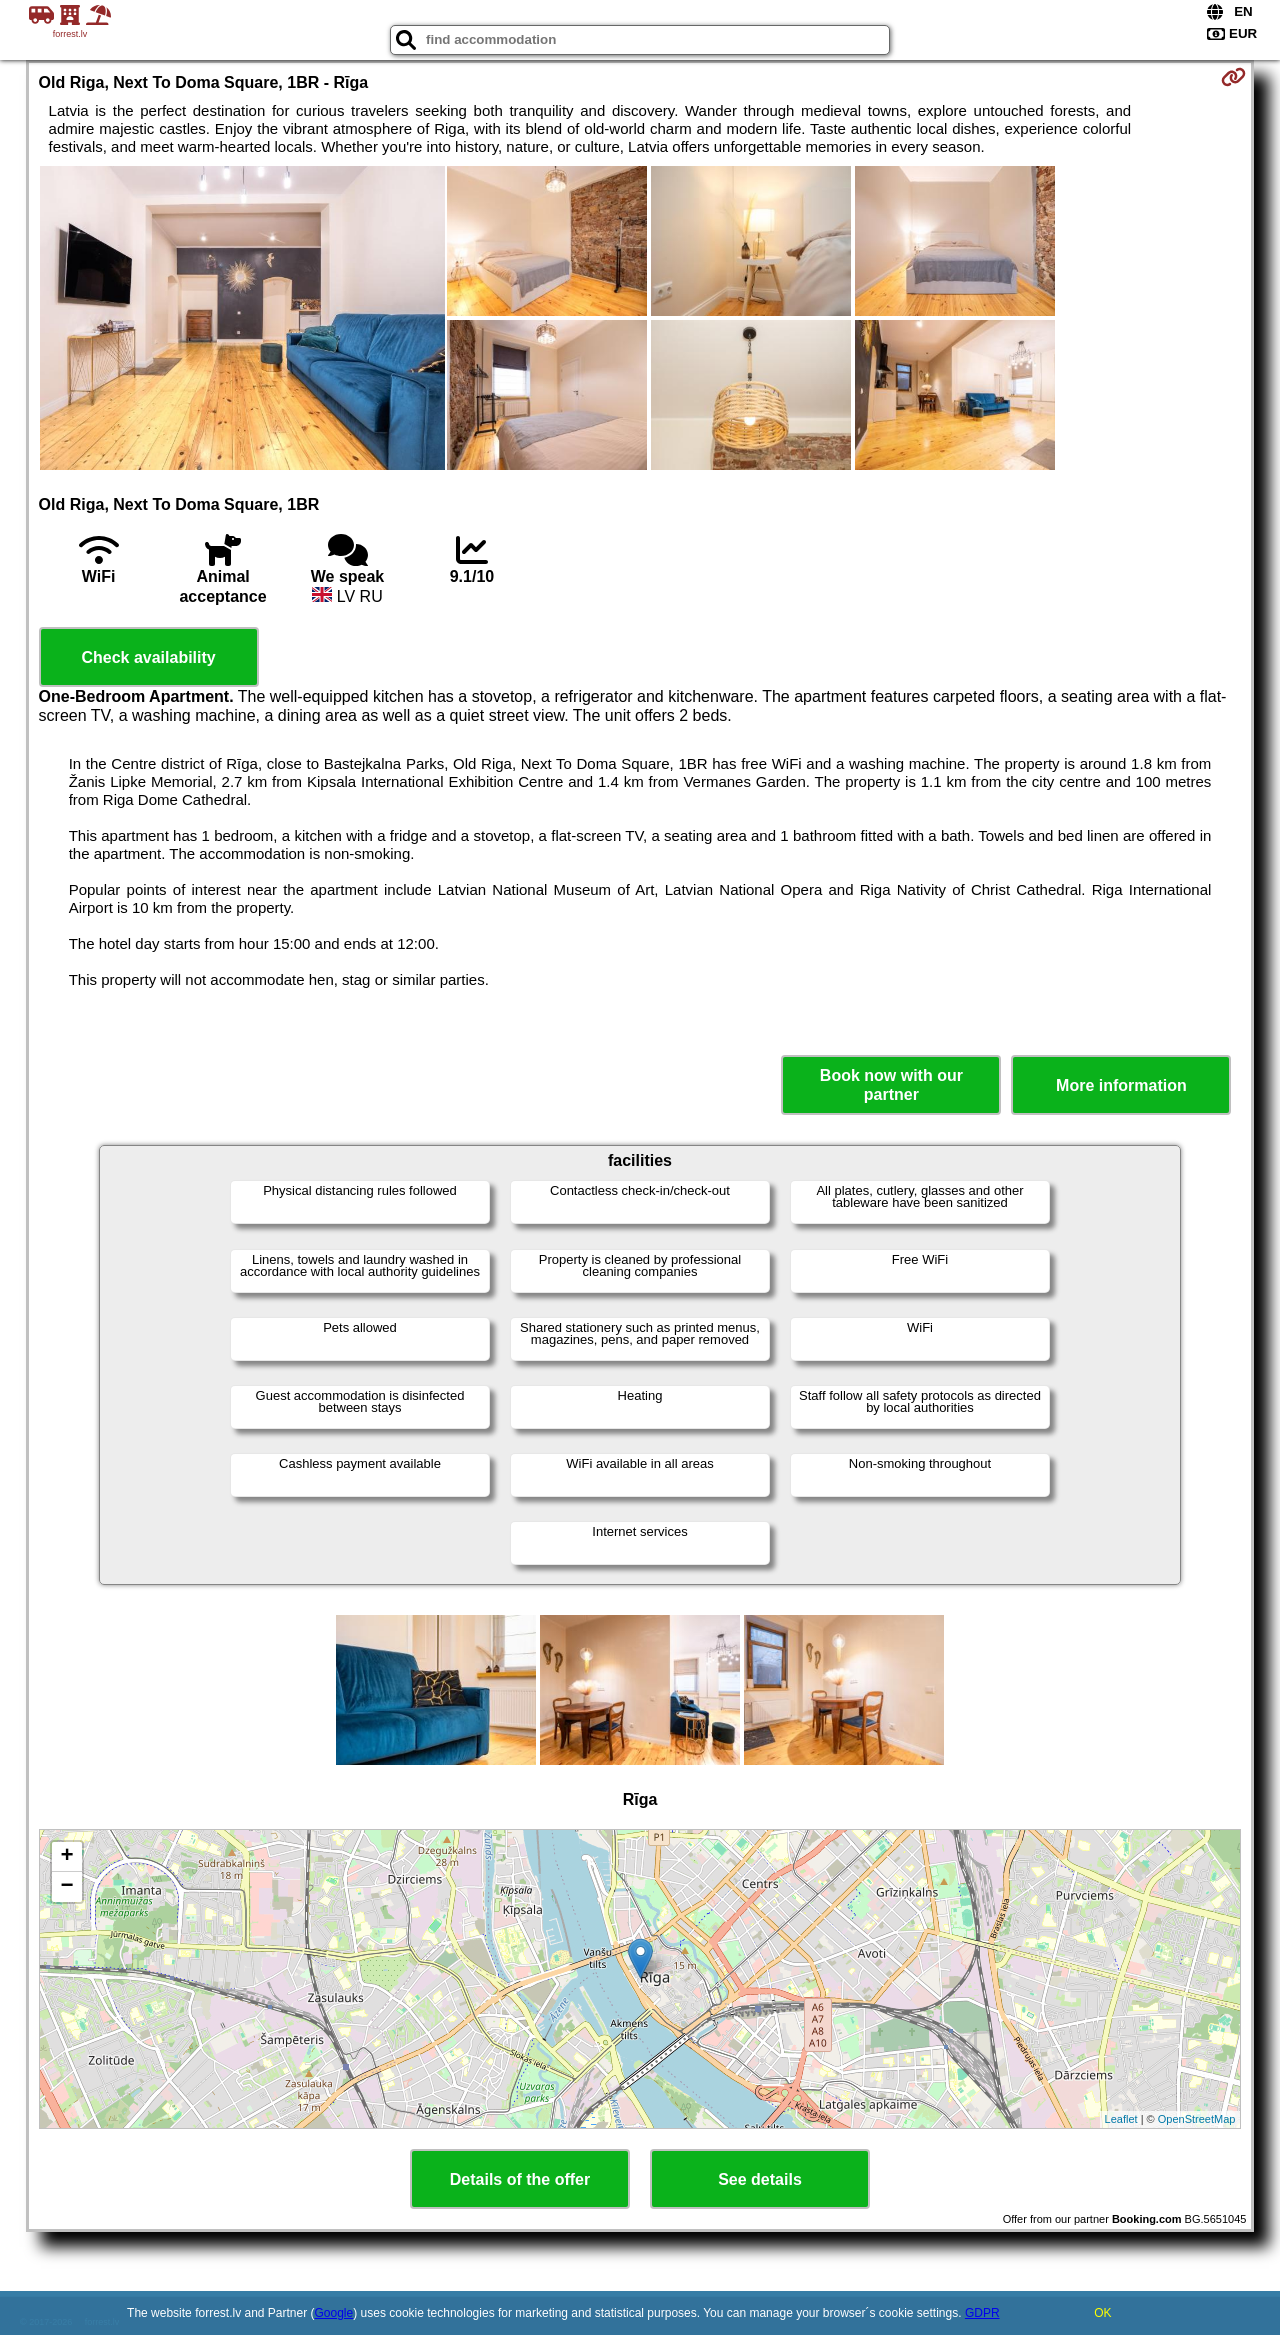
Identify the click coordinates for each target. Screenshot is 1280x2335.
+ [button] (66, 1857)
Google (334, 2313)
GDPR (982, 2313)
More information (1121, 1085)
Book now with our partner (891, 1085)
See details (760, 2179)
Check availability (148, 657)
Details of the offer (520, 2179)
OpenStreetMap (1197, 2119)
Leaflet (1121, 2119)
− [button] (66, 1887)
